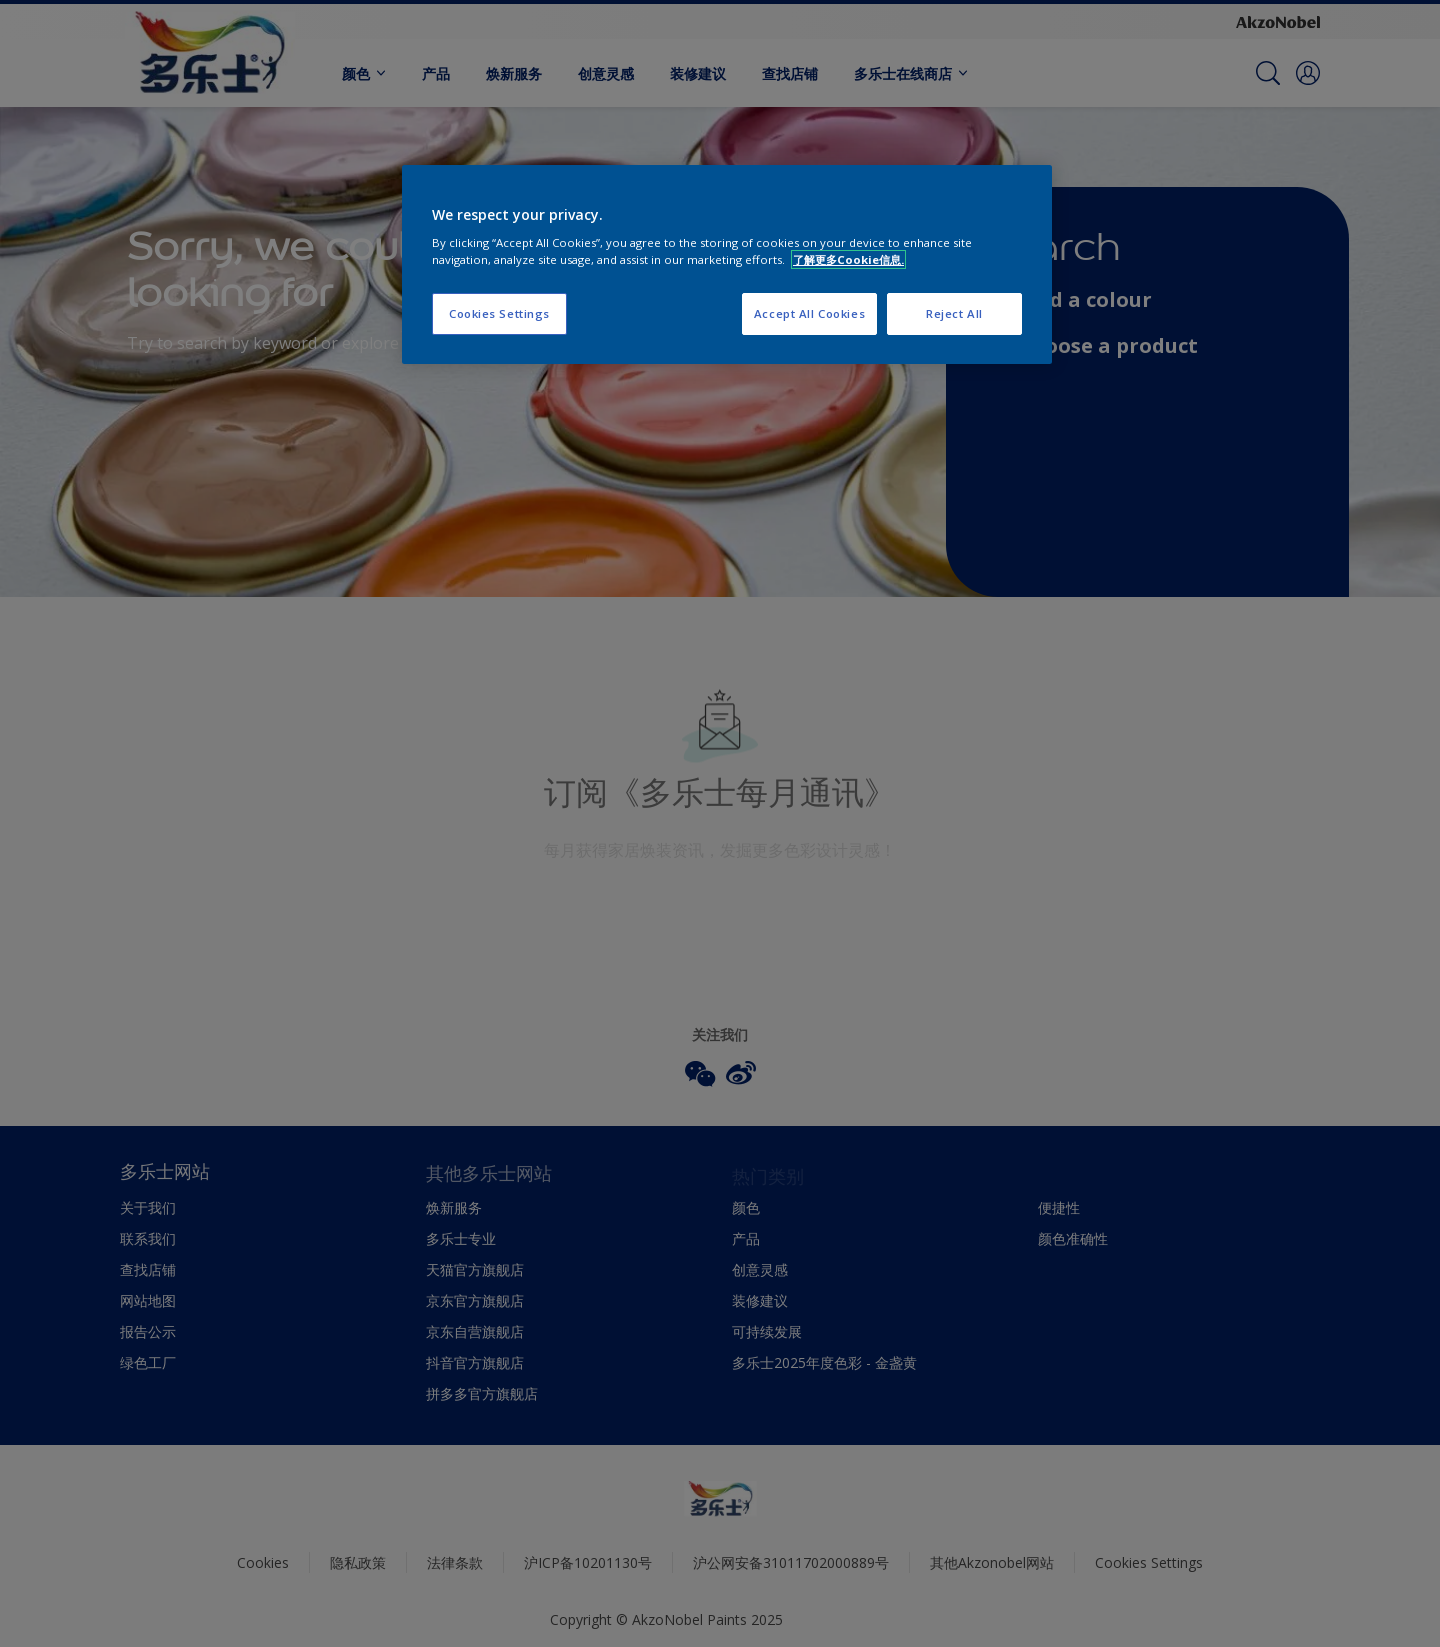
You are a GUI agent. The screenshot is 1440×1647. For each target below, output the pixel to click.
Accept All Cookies (809, 313)
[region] (727, 265)
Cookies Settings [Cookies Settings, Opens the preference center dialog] (499, 313)
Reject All (954, 313)
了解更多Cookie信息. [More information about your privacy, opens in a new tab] (848, 259)
